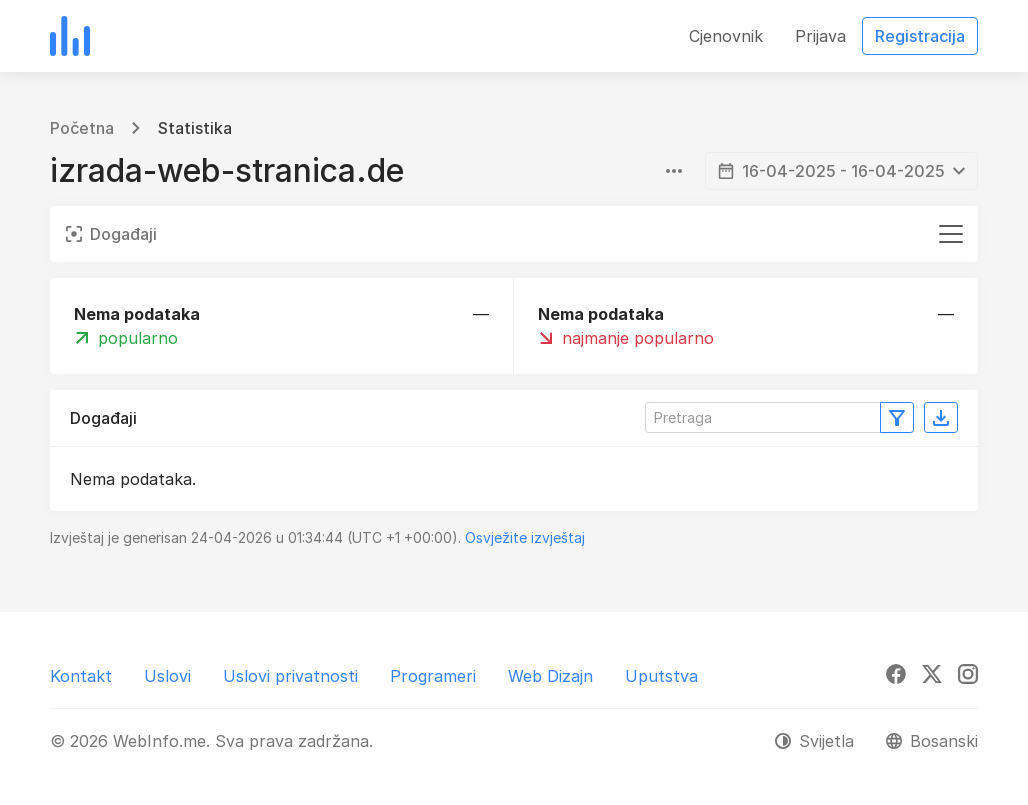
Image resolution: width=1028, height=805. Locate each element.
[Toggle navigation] (951, 234)
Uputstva (661, 676)
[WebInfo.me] (70, 36)
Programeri (433, 676)
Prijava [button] (820, 36)
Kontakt (81, 676)
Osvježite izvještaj (525, 537)
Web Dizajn (550, 676)
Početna (82, 128)
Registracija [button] (920, 36)
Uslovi (167, 676)
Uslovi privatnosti (290, 676)
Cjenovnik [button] (726, 36)
